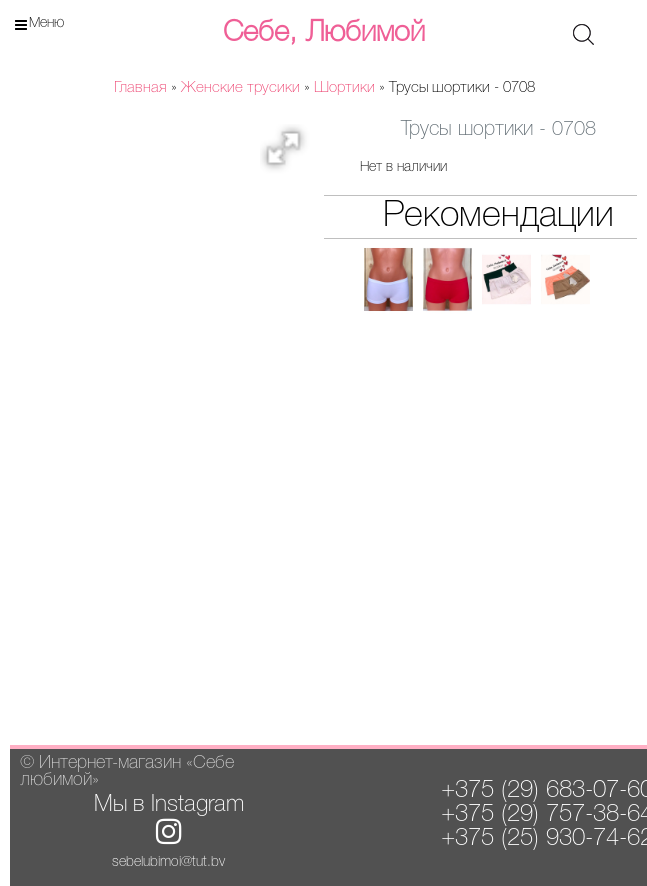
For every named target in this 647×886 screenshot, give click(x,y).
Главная (140, 88)
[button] (290, 154)
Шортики (344, 88)
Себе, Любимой (324, 33)
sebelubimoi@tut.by (168, 862)
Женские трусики (240, 88)
